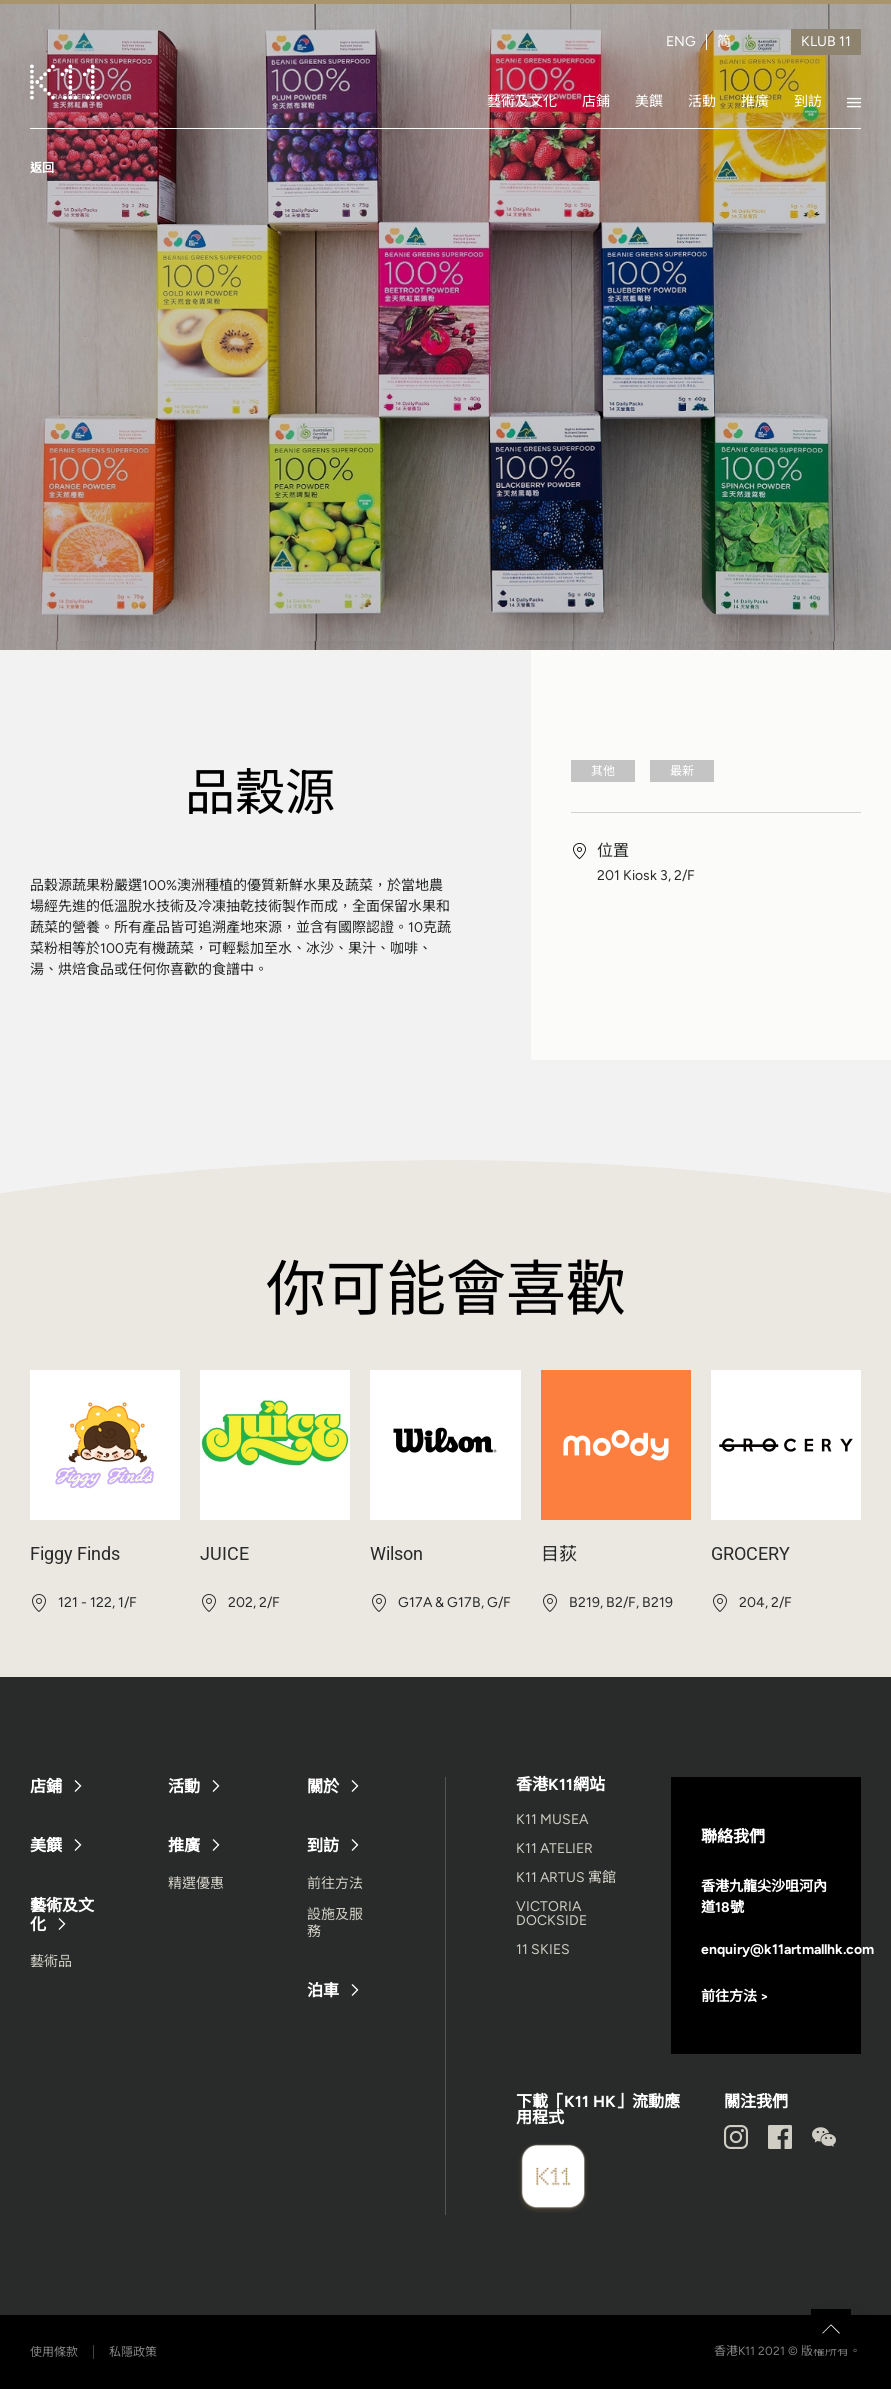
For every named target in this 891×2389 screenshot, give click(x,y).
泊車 (323, 1990)
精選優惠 (196, 1883)
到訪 (808, 101)
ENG (681, 42)
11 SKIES (543, 1949)
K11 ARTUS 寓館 (566, 1877)
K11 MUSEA (552, 1819)
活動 (702, 101)
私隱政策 (133, 2352)
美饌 (649, 101)
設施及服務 (335, 1923)
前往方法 (335, 1883)
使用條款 (54, 2352)
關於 (323, 1786)
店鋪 (596, 101)
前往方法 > (735, 1996)
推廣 (755, 101)
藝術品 (51, 1961)
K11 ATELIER (554, 1848)
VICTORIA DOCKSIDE (551, 1913)
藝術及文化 (522, 101)
